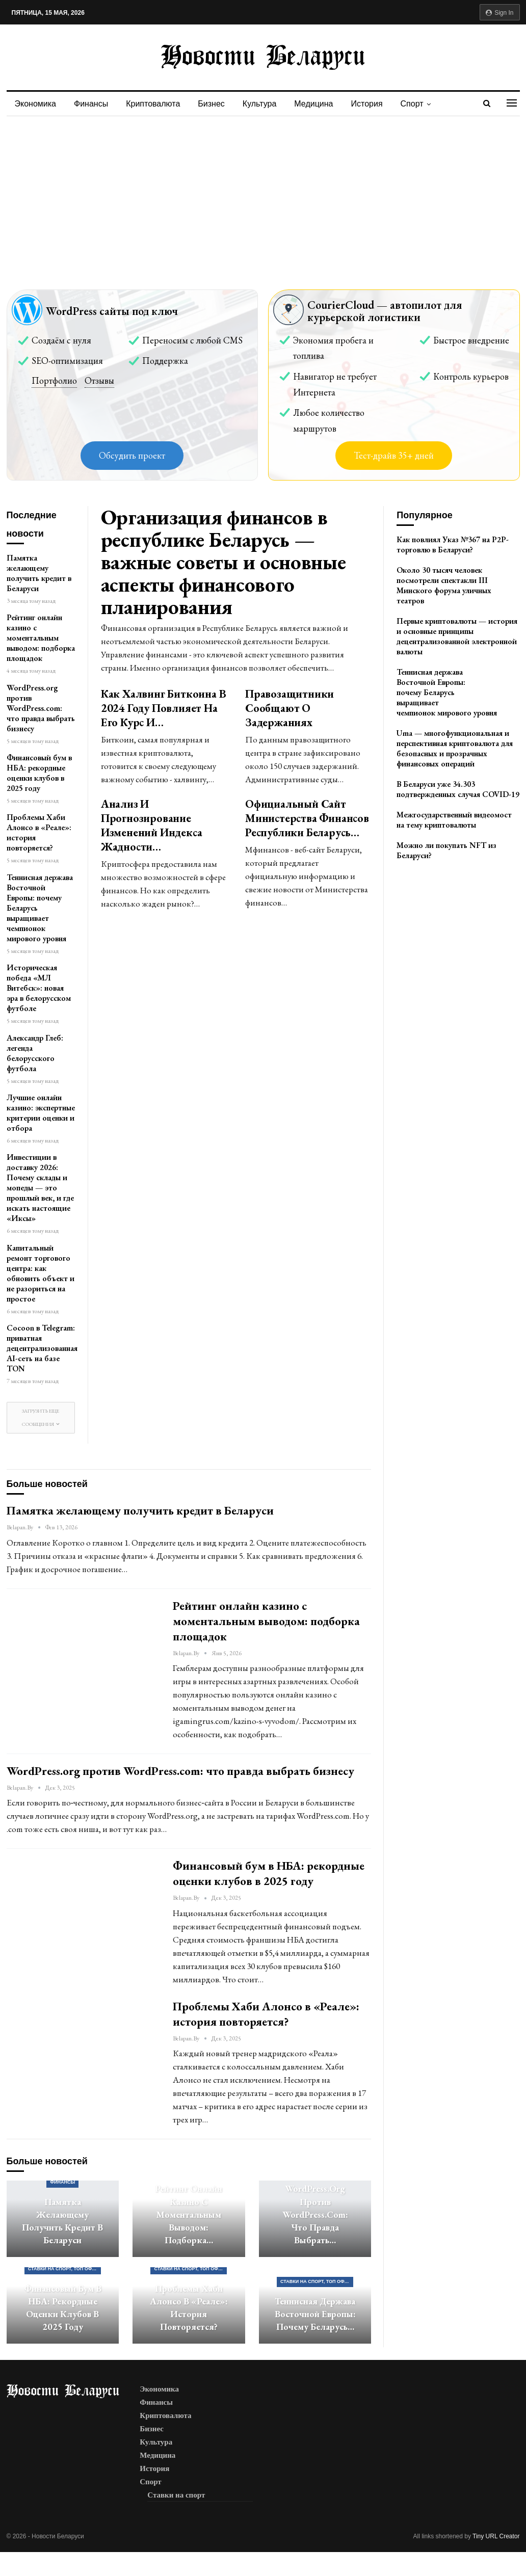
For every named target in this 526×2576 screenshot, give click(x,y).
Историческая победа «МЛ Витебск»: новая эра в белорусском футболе (39, 988)
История (367, 103)
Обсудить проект (132, 455)
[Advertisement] (263, 192)
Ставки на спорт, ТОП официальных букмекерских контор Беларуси (64, 2268)
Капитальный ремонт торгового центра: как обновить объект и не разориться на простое (40, 1273)
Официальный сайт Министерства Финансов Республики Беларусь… (307, 818)
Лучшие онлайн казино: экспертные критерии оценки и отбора (41, 1112)
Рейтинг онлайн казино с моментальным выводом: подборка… (188, 2214)
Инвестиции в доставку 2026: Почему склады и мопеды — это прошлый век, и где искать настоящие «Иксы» (40, 1188)
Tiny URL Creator (495, 2536)
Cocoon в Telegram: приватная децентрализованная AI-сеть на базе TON (42, 1348)
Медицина (313, 103)
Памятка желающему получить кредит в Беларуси (39, 573)
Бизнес (211, 103)
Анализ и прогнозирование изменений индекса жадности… (151, 825)
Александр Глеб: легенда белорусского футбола (35, 1053)
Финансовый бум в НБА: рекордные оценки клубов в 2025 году (39, 772)
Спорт (412, 103)
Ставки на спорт (176, 2495)
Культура (260, 103)
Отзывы (99, 380)
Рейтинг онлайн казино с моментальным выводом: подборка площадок (41, 637)
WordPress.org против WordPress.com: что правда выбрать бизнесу (41, 708)
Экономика (36, 103)
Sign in (500, 12)
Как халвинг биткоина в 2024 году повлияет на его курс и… (163, 708)
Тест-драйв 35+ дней (394, 455)
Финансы (91, 103)
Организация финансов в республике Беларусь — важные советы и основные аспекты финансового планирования (223, 561)
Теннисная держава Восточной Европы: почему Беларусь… (315, 2314)
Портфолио (54, 380)
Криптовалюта (153, 103)
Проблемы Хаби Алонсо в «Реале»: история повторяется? (39, 832)
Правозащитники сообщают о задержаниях (289, 708)
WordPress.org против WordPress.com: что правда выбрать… (315, 2214)
